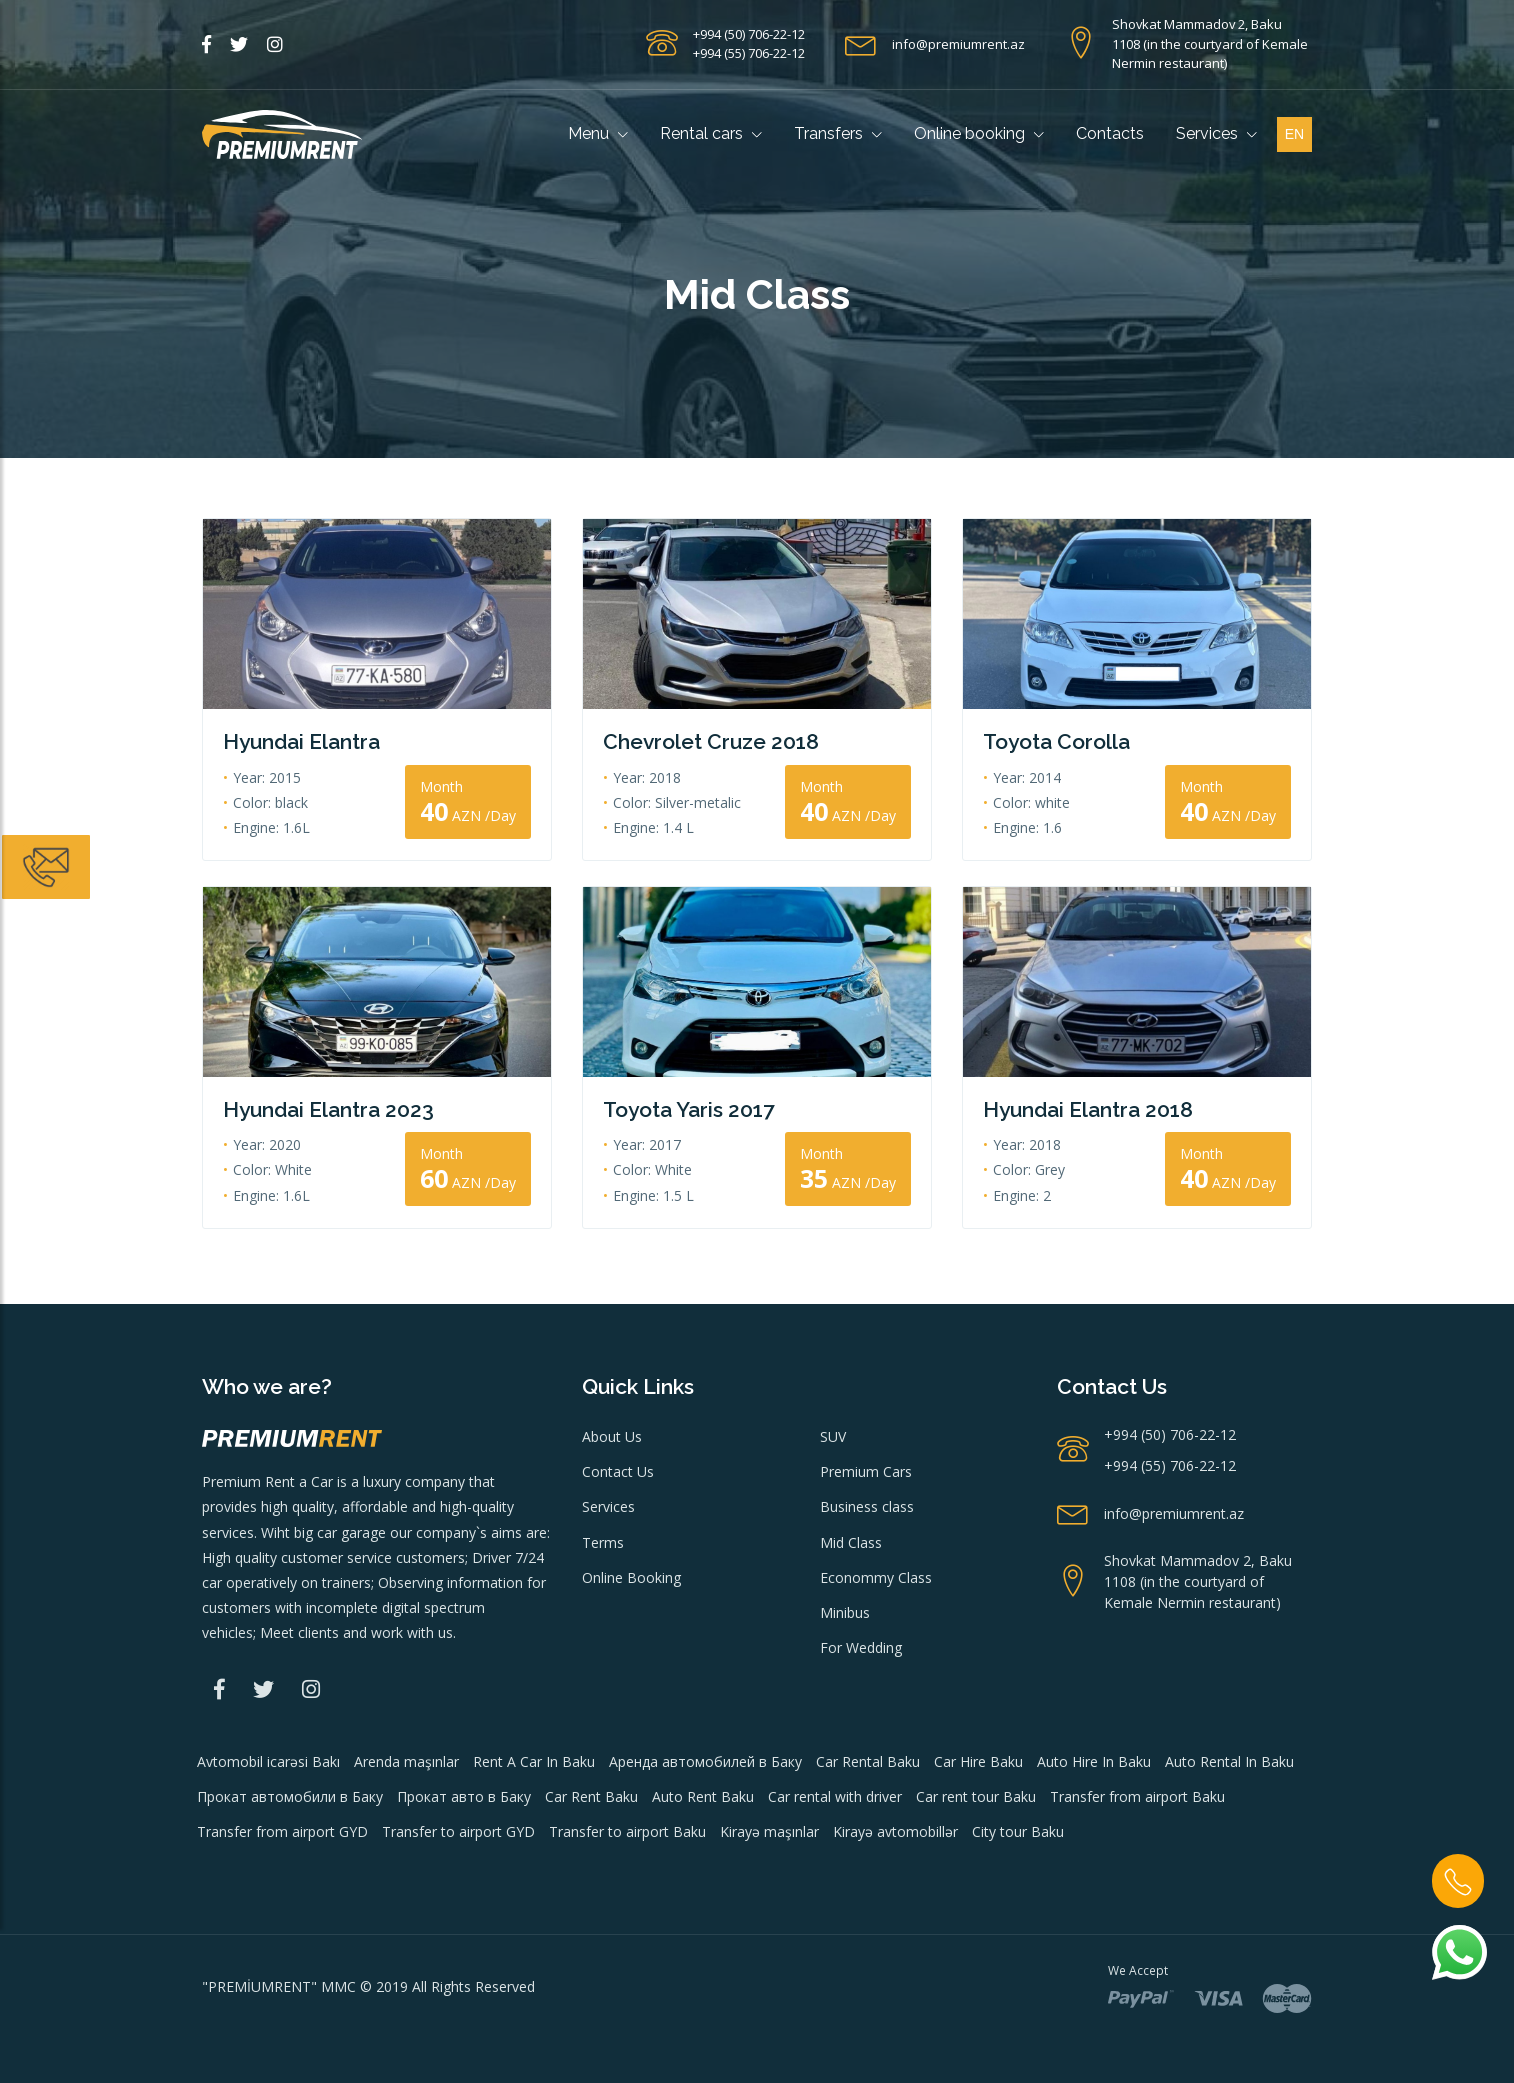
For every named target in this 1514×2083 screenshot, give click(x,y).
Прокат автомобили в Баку (290, 1796)
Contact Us (618, 1471)
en (1294, 134)
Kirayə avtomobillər (895, 1831)
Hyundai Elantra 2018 (1088, 1109)
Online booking (979, 133)
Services (1216, 133)
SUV (833, 1436)
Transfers (838, 133)
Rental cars (711, 133)
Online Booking (631, 1577)
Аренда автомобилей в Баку (705, 1761)
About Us (612, 1436)
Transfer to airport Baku (627, 1831)
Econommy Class (876, 1577)
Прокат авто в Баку (464, 1796)
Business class (867, 1506)
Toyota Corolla (1056, 741)
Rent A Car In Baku (534, 1761)
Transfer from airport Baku (1137, 1796)
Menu (598, 133)
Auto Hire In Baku (1094, 1761)
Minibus (845, 1612)
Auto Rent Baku (703, 1796)
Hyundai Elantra (301, 741)
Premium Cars (866, 1471)
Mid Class (851, 1542)
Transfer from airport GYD (282, 1831)
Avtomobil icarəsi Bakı (268, 1761)
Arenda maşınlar (406, 1761)
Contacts (1110, 133)
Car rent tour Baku (976, 1796)
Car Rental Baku (868, 1761)
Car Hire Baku (978, 1761)
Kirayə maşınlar (769, 1831)
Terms (603, 1542)
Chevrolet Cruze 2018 (711, 741)
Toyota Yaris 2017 (689, 1109)
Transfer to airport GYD (458, 1831)
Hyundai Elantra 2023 (328, 1109)
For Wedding (861, 1647)
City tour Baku (1018, 1831)
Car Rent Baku (591, 1796)
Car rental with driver (835, 1796)
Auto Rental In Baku (1229, 1761)
